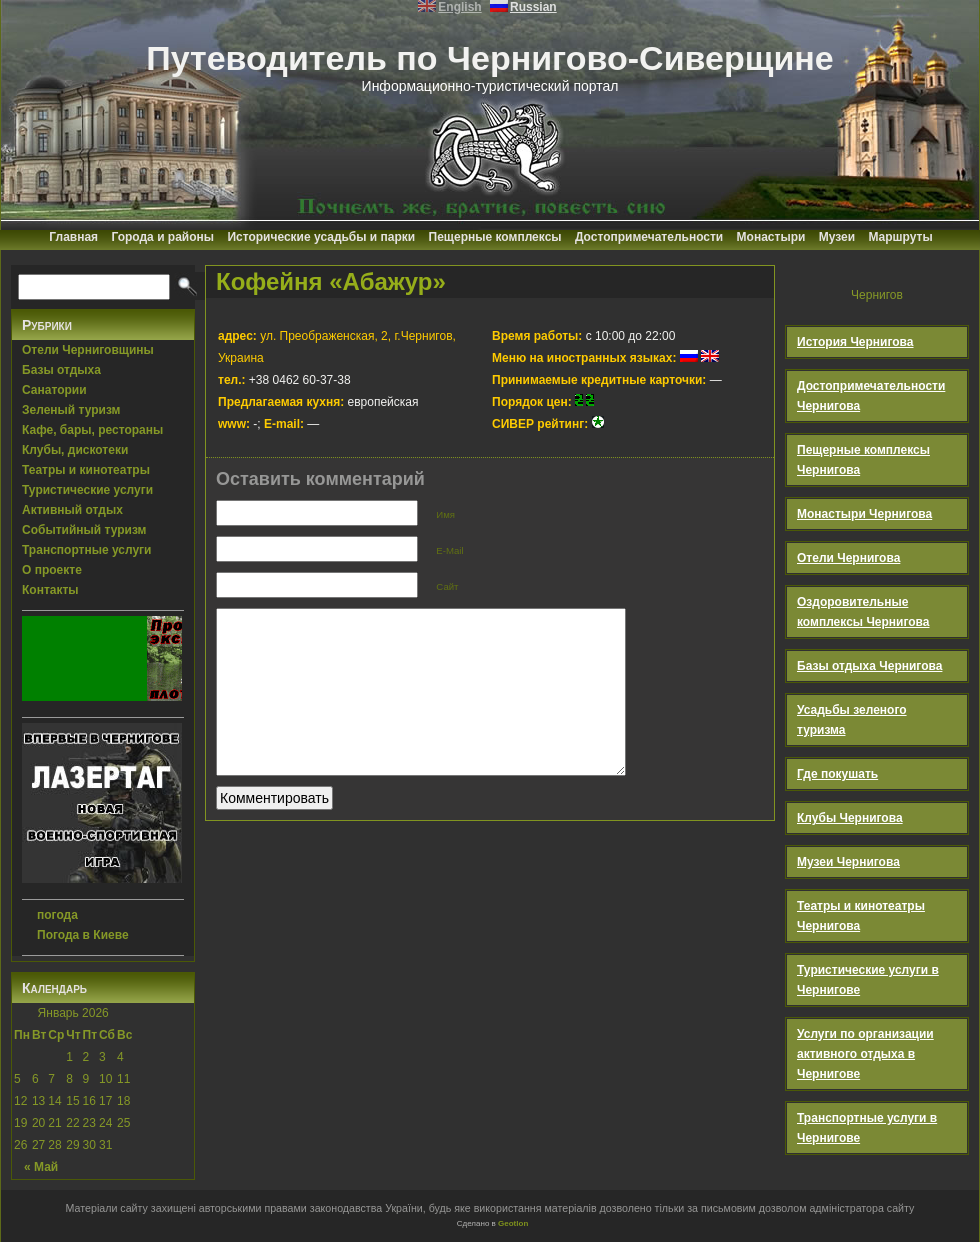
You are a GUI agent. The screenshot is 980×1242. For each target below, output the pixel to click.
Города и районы (162, 237)
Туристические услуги (87, 490)
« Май (41, 1167)
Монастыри (771, 237)
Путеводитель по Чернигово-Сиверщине (490, 58)
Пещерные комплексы (495, 237)
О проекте (52, 570)
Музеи (837, 237)
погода (57, 915)
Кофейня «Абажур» (331, 281)
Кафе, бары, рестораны (92, 430)
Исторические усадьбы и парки (321, 237)
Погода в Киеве (83, 935)
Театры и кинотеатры (86, 470)
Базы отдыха (61, 370)
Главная (73, 237)
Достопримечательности (649, 237)
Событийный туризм (84, 530)
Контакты (50, 590)
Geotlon (513, 1223)
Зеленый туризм (71, 410)
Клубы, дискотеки (75, 450)
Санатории (54, 390)
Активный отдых (72, 510)
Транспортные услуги (87, 550)
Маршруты (900, 237)
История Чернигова (855, 342)
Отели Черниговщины (88, 350)
